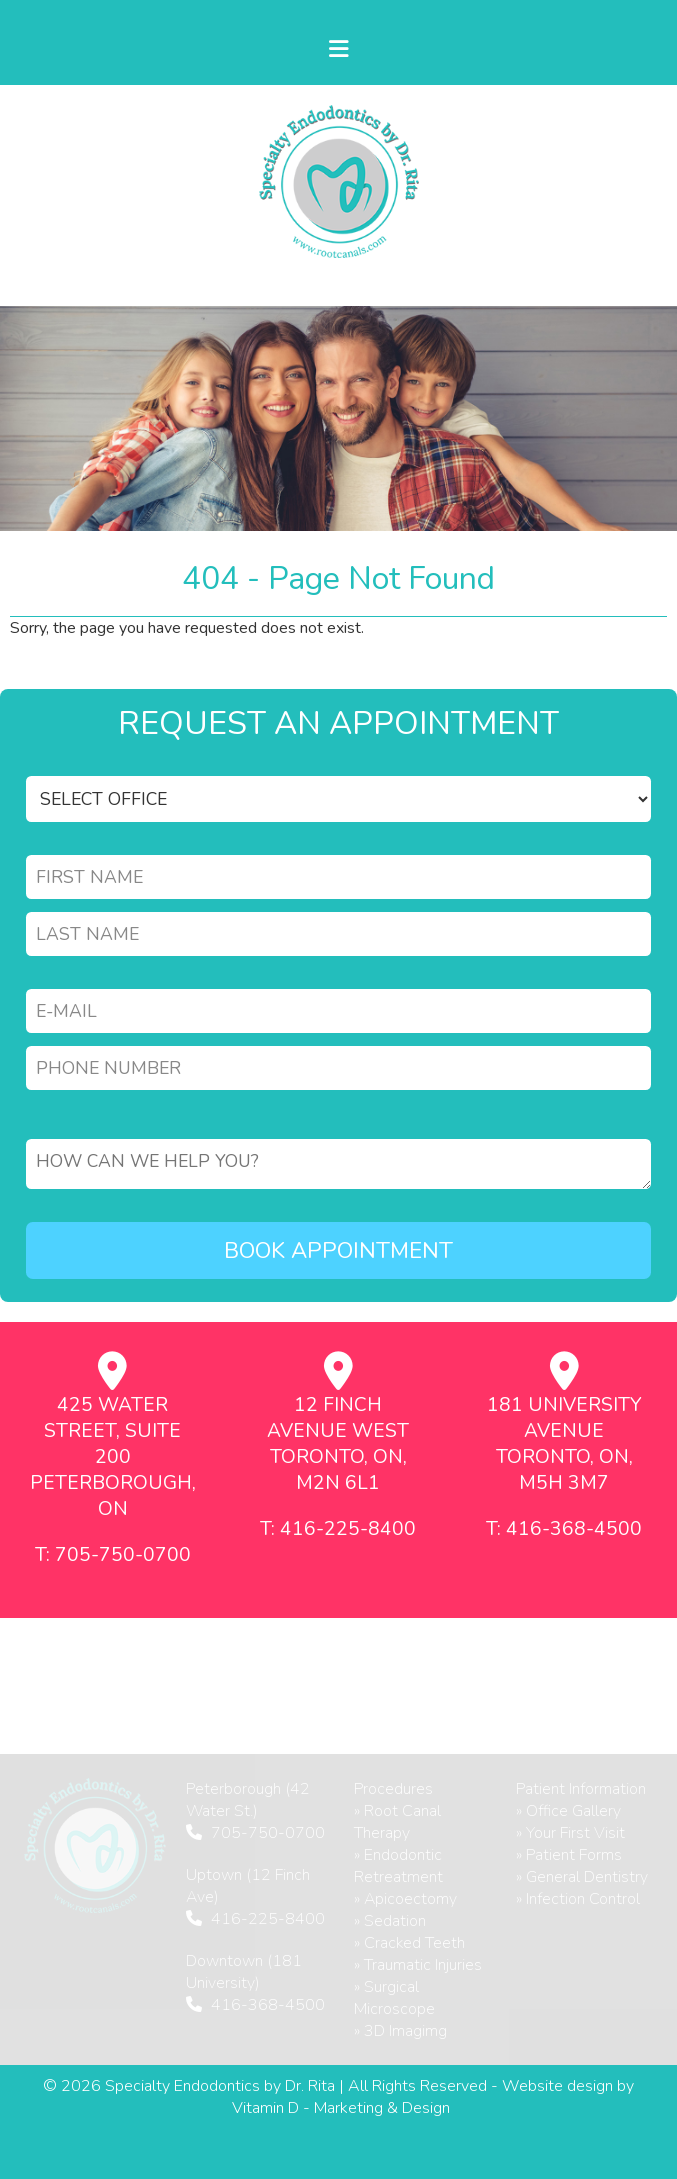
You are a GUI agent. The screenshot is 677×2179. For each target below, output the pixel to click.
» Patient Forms (569, 1855)
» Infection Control (578, 1899)
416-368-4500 (268, 2005)
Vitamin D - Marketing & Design (341, 2108)
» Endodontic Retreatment (398, 1866)
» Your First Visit (570, 1833)
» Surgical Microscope (394, 1998)
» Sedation (390, 1921)
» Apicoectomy (405, 1899)
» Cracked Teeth (409, 1943)
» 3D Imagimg (400, 2031)
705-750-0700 (268, 1833)
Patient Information (581, 1789)
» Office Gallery (568, 1811)
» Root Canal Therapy (397, 1822)
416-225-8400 (268, 1919)
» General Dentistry (582, 1877)
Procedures (393, 1789)
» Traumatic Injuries (418, 1965)
